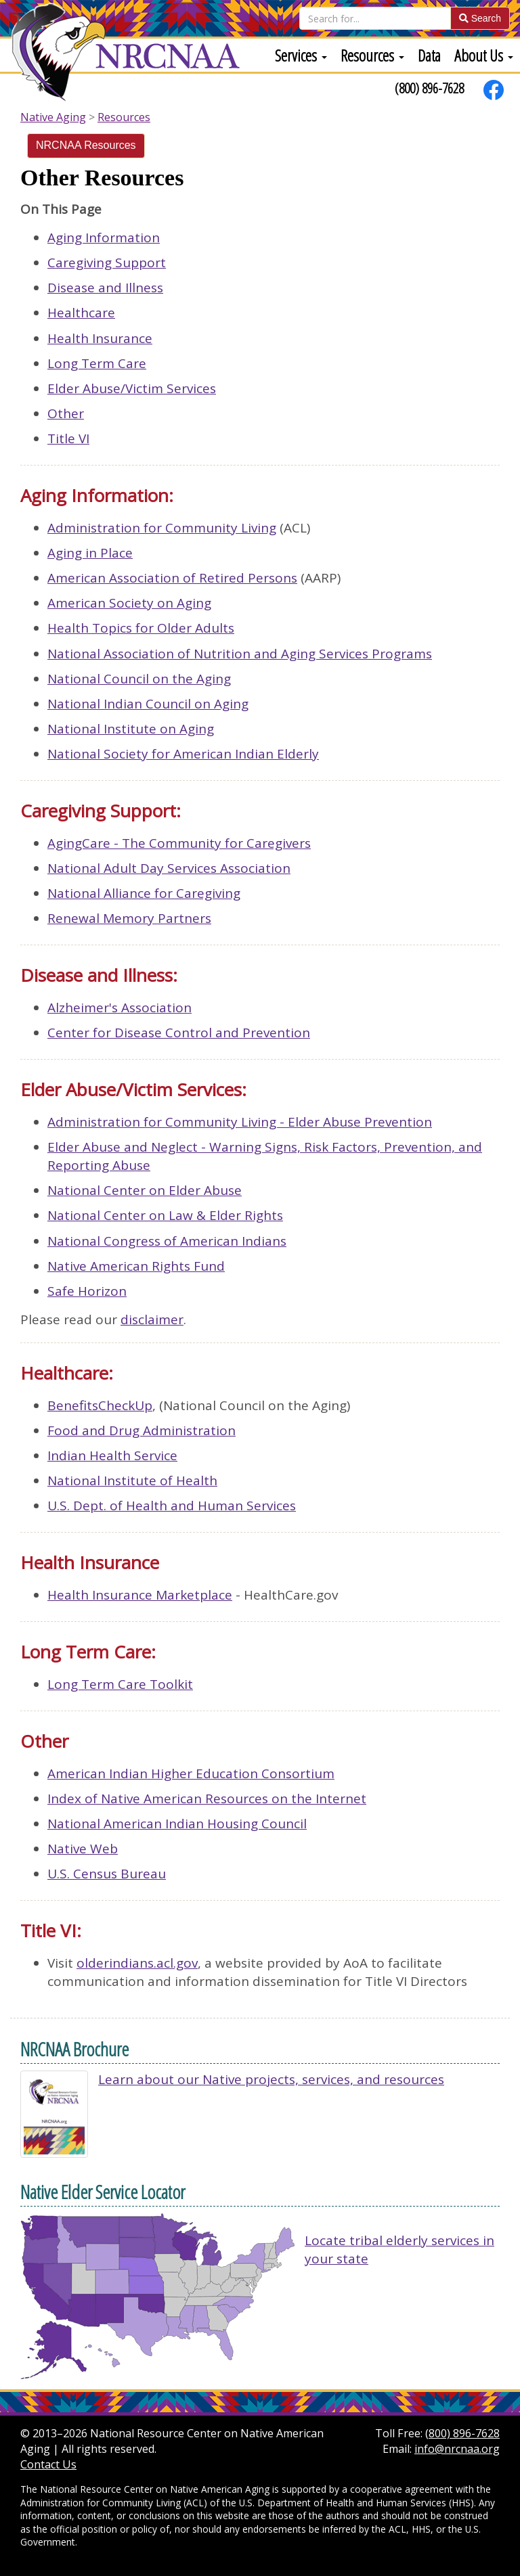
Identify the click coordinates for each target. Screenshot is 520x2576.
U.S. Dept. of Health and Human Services (171, 1505)
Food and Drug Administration (141, 1430)
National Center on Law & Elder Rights (165, 1215)
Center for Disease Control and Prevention (178, 1032)
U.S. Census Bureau (106, 1873)
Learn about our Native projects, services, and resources (271, 2079)
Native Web (82, 1848)
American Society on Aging (129, 603)
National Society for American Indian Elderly (183, 754)
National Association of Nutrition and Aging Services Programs (239, 653)
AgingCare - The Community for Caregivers (179, 843)
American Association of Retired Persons (172, 578)
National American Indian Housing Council (177, 1823)
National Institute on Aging (130, 729)
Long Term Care (96, 363)
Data (429, 55)
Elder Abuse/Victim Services (131, 388)
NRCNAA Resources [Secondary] (86, 145)
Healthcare (81, 312)
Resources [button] (372, 55)
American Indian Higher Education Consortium (190, 1773)
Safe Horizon (87, 1291)
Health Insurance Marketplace (139, 1595)
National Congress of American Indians (166, 1241)
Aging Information (103, 237)
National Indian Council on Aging (147, 704)
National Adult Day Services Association (168, 868)
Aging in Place (90, 553)
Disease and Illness (105, 287)
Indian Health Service (112, 1455)
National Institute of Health (132, 1480)
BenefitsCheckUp (99, 1405)
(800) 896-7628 (429, 87)
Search (480, 18)
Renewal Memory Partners (129, 918)
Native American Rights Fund (136, 1266)
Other (65, 413)
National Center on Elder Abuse (144, 1190)
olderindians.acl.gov (137, 1963)
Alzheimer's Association (119, 1007)
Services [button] (301, 55)
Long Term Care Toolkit (120, 1684)
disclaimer (152, 1319)
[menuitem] (301, 55)
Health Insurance (99, 338)
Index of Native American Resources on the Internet (206, 1798)
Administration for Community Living (161, 528)
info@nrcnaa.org (457, 2448)
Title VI (68, 438)
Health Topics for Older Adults (140, 628)
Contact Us (48, 2464)
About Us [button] (483, 55)
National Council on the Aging (139, 678)
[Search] (375, 18)
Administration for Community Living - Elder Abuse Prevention (239, 1122)
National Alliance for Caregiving (143, 893)
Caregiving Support (106, 262)
